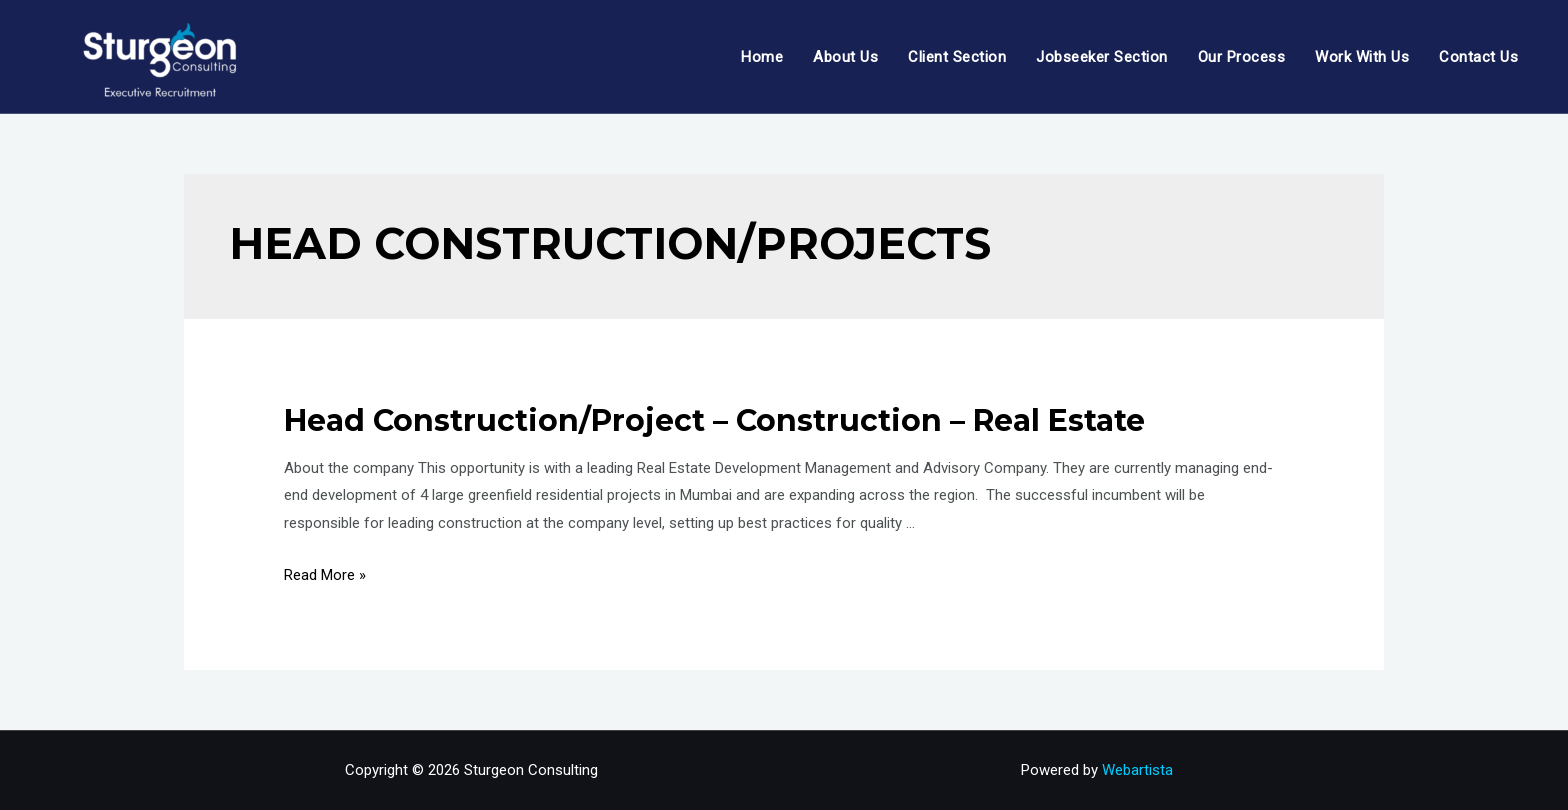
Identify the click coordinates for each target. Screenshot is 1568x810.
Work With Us (1362, 57)
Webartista (1137, 770)
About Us (845, 57)
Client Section (957, 57)
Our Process (1242, 57)
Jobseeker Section (1102, 57)
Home (762, 57)
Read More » (325, 575)
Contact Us (1478, 57)
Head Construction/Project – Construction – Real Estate (714, 420)
